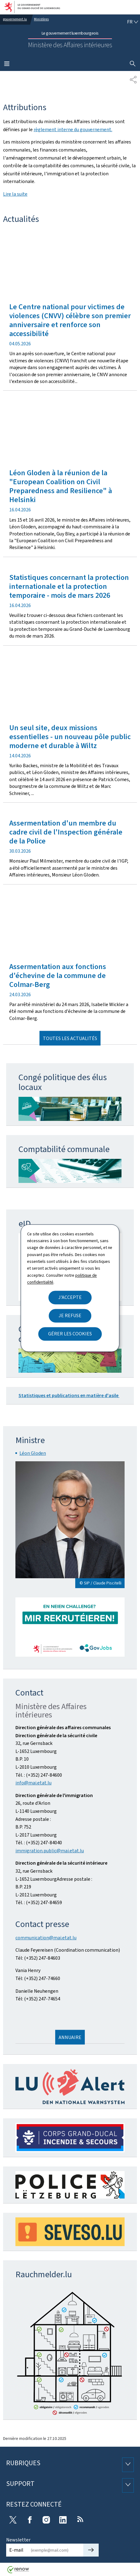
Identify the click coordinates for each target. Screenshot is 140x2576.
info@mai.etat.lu (33, 1782)
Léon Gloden (32, 1453)
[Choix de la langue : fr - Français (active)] (132, 22)
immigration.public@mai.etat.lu (49, 1850)
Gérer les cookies (70, 1333)
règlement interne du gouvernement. (73, 129)
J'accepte (70, 1297)
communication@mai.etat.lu (45, 1937)
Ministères (41, 19)
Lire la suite (15, 194)
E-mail (16, 2550)
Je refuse (70, 1315)
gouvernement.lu (15, 19)
